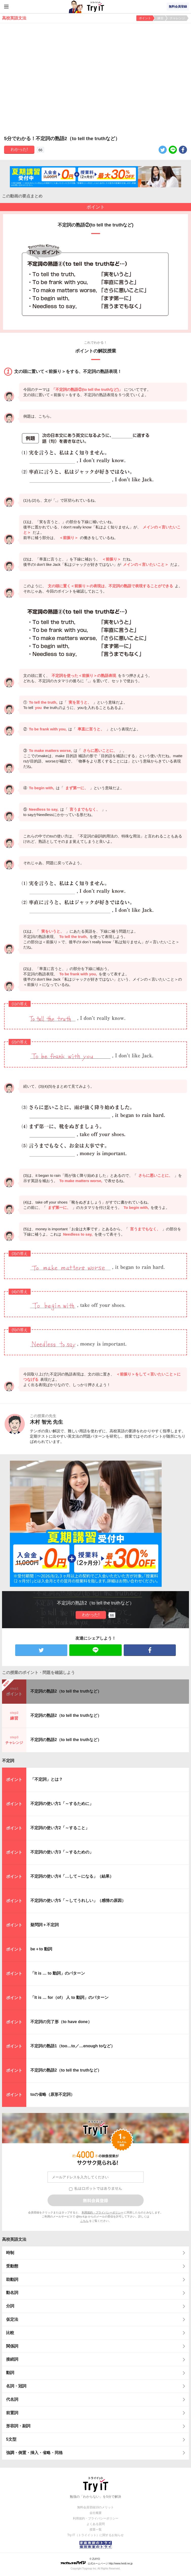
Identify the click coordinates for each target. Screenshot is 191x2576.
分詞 (10, 2306)
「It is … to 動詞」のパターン (57, 1973)
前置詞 (12, 2413)
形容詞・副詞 (18, 2426)
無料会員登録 (178, 6)
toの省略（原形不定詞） (52, 2094)
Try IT (95, 7)
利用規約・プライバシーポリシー (102, 2212)
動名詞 (12, 2292)
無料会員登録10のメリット (95, 2507)
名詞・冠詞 (16, 2386)
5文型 (11, 2439)
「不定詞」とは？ (46, 1779)
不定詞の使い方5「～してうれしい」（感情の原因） (78, 1900)
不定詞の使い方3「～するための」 (61, 1852)
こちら (84, 2220)
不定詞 (8, 1760)
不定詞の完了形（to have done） (61, 2022)
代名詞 (12, 2399)
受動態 (12, 2266)
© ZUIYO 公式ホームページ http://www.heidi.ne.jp (96, 2561)
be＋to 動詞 (41, 1949)
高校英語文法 (14, 2239)
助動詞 (12, 2279)
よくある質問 (96, 2524)
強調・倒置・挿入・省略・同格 (34, 2453)
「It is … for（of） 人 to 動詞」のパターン (69, 1997)
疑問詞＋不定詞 (44, 1925)
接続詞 (12, 2359)
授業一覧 (96, 2529)
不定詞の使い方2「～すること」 (59, 1828)
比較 (10, 2333)
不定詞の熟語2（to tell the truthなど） (65, 1691)
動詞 (10, 2372)
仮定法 (12, 2319)
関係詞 (12, 2346)
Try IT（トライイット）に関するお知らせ (95, 2535)
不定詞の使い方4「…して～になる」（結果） (72, 1876)
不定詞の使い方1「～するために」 (61, 1803)
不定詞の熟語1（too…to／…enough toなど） (72, 2046)
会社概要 (96, 2512)
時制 (10, 2253)
